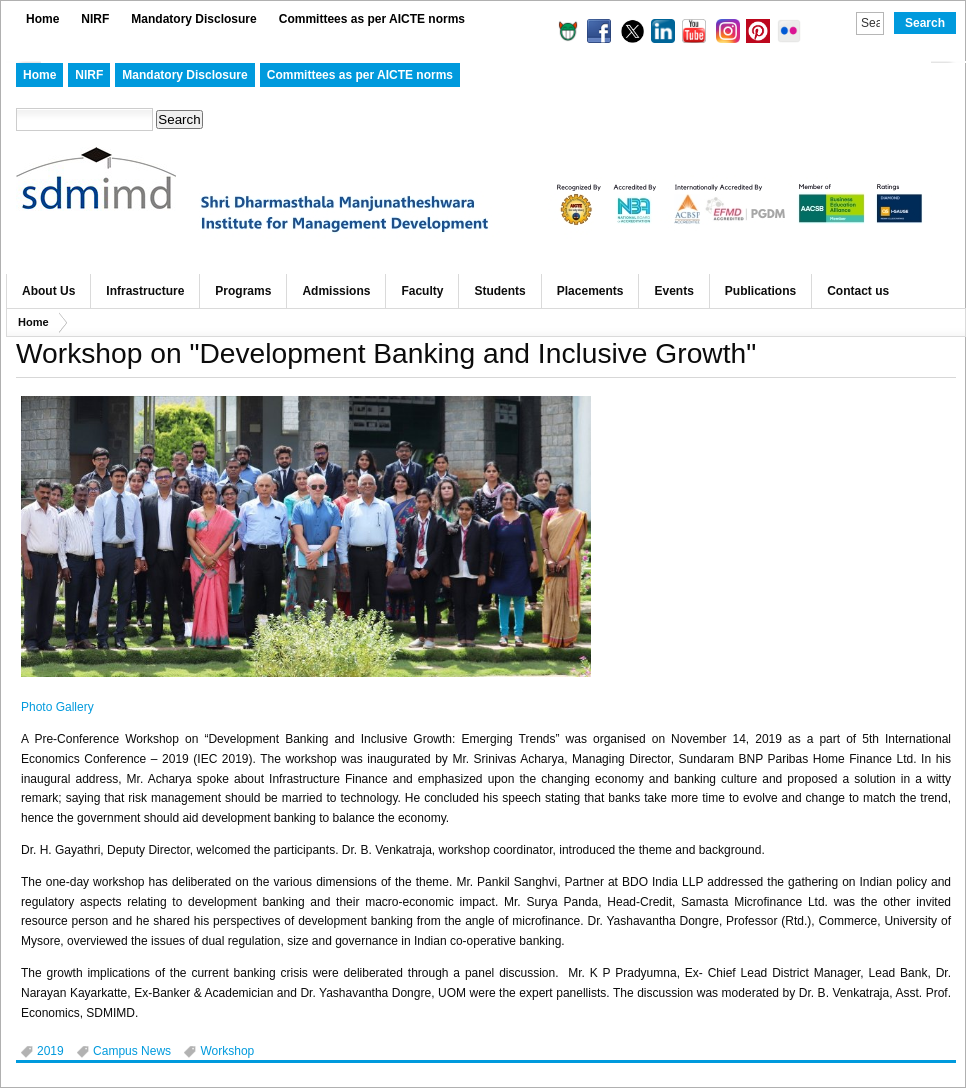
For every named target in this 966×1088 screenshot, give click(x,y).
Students (499, 291)
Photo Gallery (57, 707)
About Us (48, 291)
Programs (243, 291)
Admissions (336, 291)
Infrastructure (145, 291)
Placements (590, 291)
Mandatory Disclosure (193, 19)
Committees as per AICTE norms (372, 19)
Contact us (858, 291)
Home (42, 19)
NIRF (95, 19)
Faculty (422, 291)
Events (673, 291)
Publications (760, 291)
